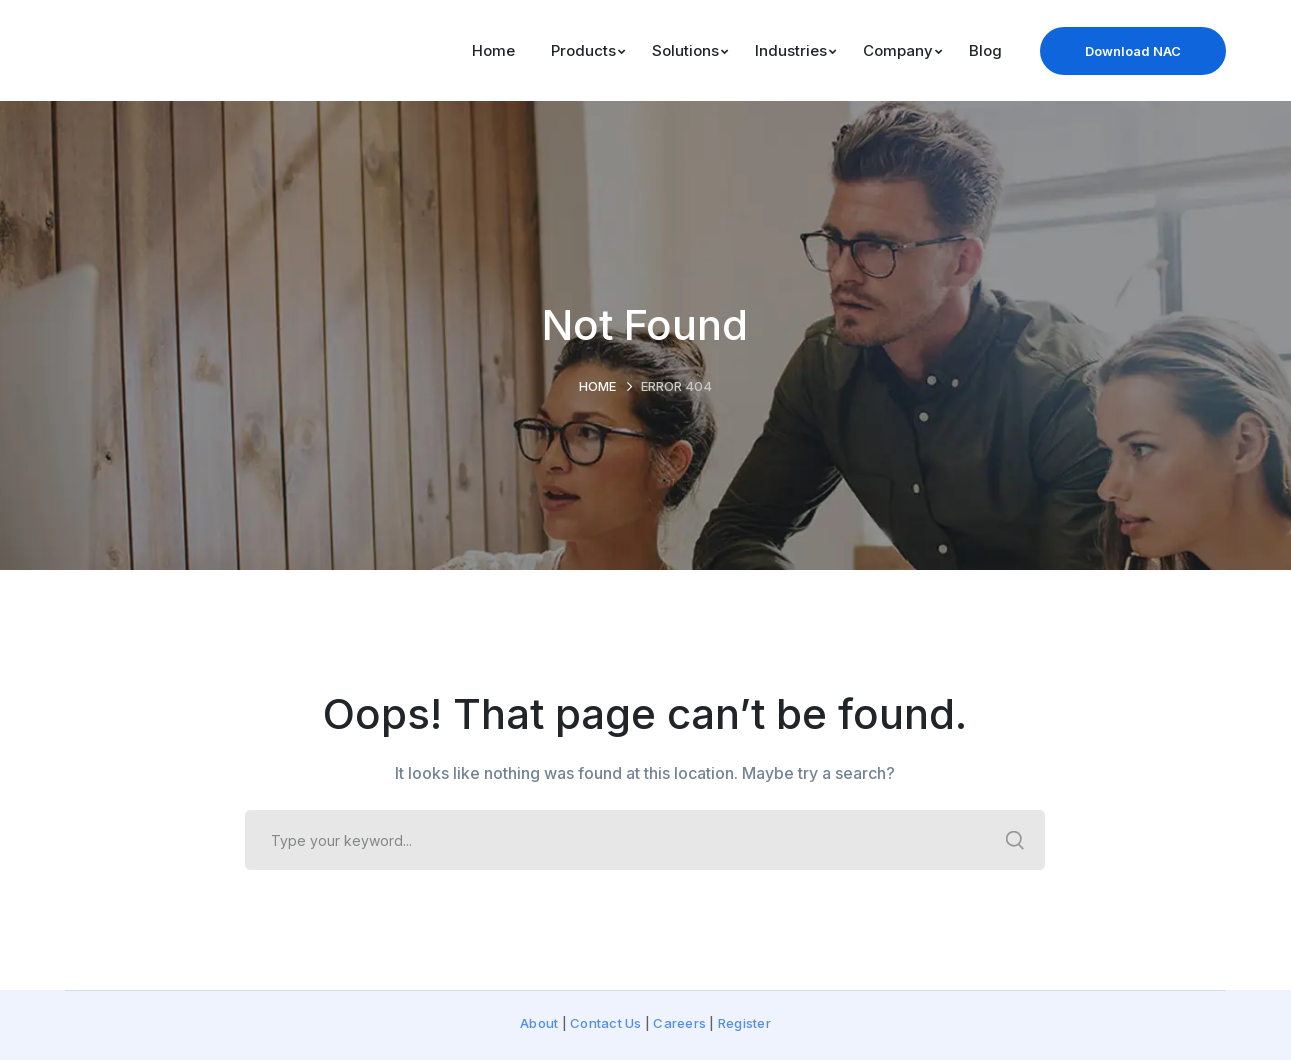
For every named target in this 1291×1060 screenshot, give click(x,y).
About (539, 1023)
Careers (679, 1023)
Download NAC (1133, 51)
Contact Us (606, 1023)
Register (744, 1023)
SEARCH (1015, 840)
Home (597, 386)
